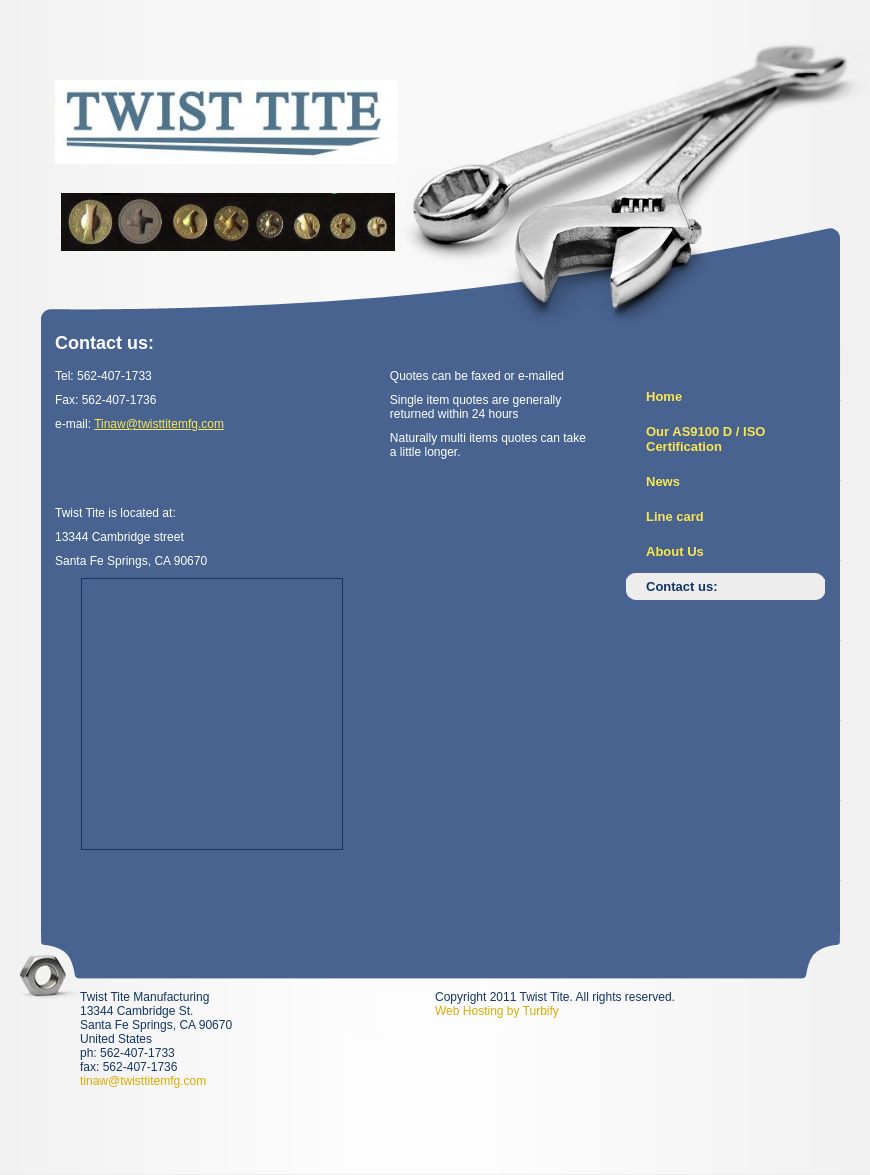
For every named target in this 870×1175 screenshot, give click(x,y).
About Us (675, 551)
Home (664, 396)
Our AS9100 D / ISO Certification (705, 439)
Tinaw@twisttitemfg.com (159, 424)
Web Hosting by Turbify (497, 1011)
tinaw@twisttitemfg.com (143, 1081)
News (663, 481)
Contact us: (682, 586)
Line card (675, 516)
